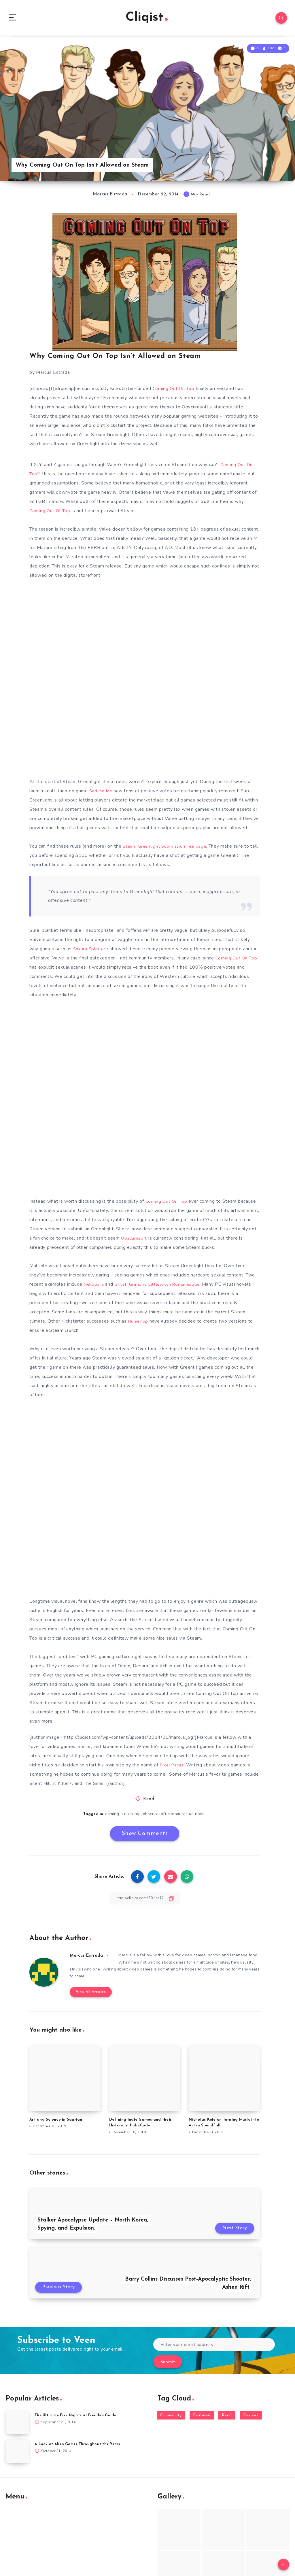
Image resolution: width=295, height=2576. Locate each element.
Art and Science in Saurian (55, 2115)
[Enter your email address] (214, 2340)
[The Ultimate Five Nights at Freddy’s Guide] (17, 2418)
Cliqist (147, 18)
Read (148, 1801)
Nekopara (94, 1286)
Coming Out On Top (174, 390)
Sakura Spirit (87, 951)
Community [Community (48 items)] (171, 2411)
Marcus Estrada (87, 1957)
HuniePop (139, 1323)
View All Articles (89, 1987)
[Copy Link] (144, 1900)
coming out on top (123, 1816)
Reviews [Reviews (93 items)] (250, 2411)
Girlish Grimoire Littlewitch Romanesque (159, 1286)
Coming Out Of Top (50, 513)
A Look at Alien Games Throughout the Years (79, 2440)
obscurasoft (155, 1816)
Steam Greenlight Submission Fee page (166, 848)
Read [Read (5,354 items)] (227, 2411)
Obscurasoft (134, 1240)
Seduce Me (101, 793)
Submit (167, 2358)
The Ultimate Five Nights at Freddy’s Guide (78, 2411)
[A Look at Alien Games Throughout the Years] (17, 2447)
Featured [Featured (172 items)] (201, 2411)
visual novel (195, 1816)
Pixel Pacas (173, 1767)
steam (175, 1816)
